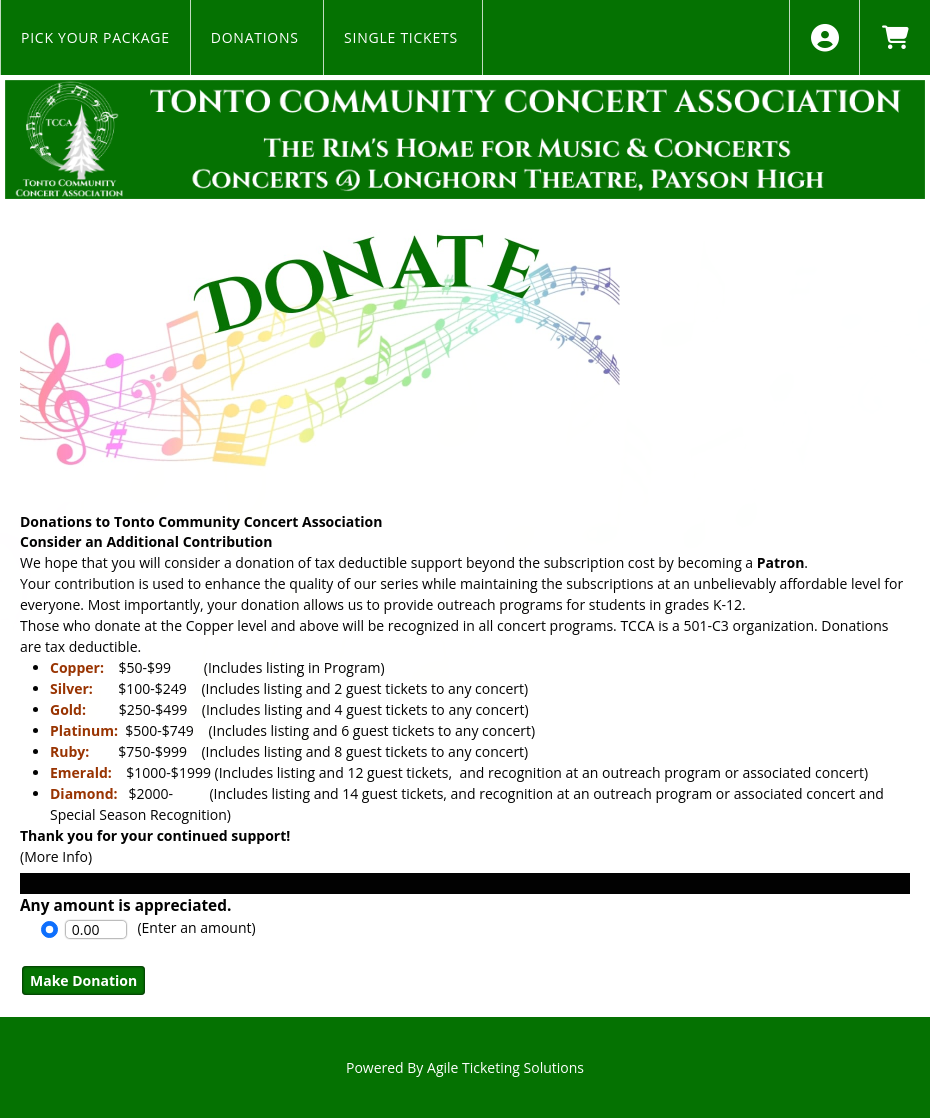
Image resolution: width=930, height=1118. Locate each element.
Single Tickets (403, 37)
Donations (257, 37)
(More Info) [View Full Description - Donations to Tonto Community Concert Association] (56, 856)
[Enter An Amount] (96, 929)
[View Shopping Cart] (894, 37)
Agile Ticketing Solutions (505, 1067)
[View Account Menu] (824, 37)
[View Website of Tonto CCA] (465, 139)
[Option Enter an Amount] (49, 929)
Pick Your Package (95, 37)
